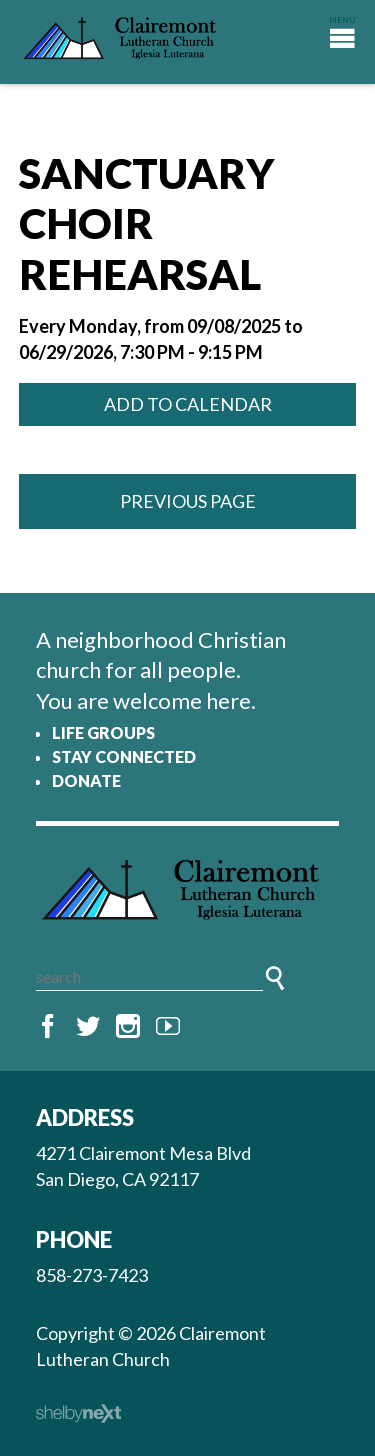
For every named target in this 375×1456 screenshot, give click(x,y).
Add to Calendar (188, 404)
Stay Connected (124, 756)
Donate (86, 780)
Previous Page (188, 501)
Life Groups (103, 732)
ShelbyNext (78, 1414)
